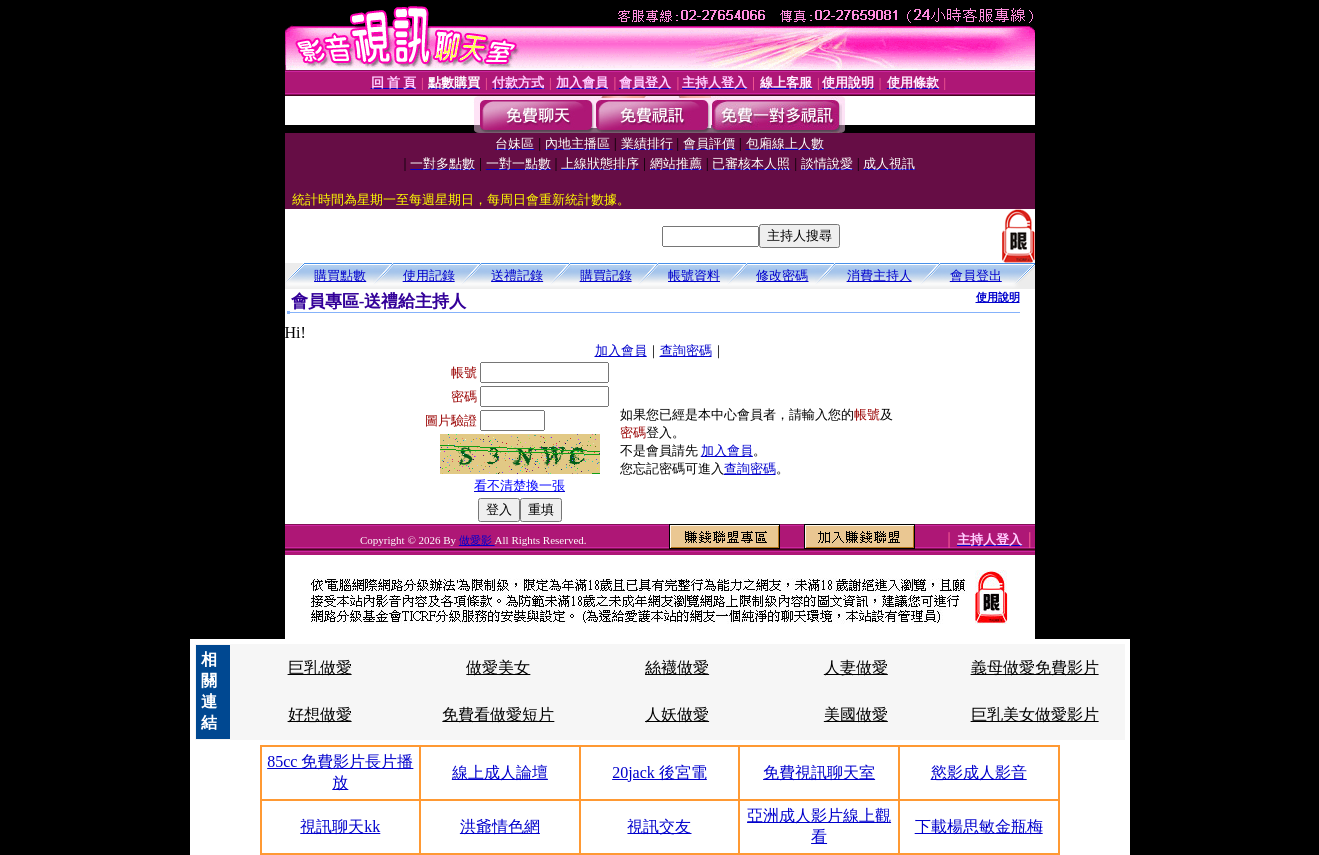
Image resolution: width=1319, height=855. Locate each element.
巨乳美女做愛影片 (1035, 714)
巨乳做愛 (320, 667)
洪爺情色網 (500, 826)
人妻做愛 (856, 667)
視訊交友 (659, 826)
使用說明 (998, 297)
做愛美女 (498, 667)
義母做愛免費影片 (1035, 667)
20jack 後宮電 (659, 772)
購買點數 (340, 275)
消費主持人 (879, 275)
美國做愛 (856, 714)
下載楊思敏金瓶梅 (979, 826)
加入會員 (621, 350)
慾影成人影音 (979, 772)
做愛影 (477, 540)
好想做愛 (320, 714)
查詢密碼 (686, 350)
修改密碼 (782, 275)
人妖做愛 (677, 714)
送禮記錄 (517, 275)
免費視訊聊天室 (819, 772)
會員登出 (976, 275)
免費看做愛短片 (498, 714)
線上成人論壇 (500, 772)
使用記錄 (429, 275)
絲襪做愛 (677, 667)
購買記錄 (606, 275)
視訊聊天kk (340, 826)
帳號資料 (694, 275)
